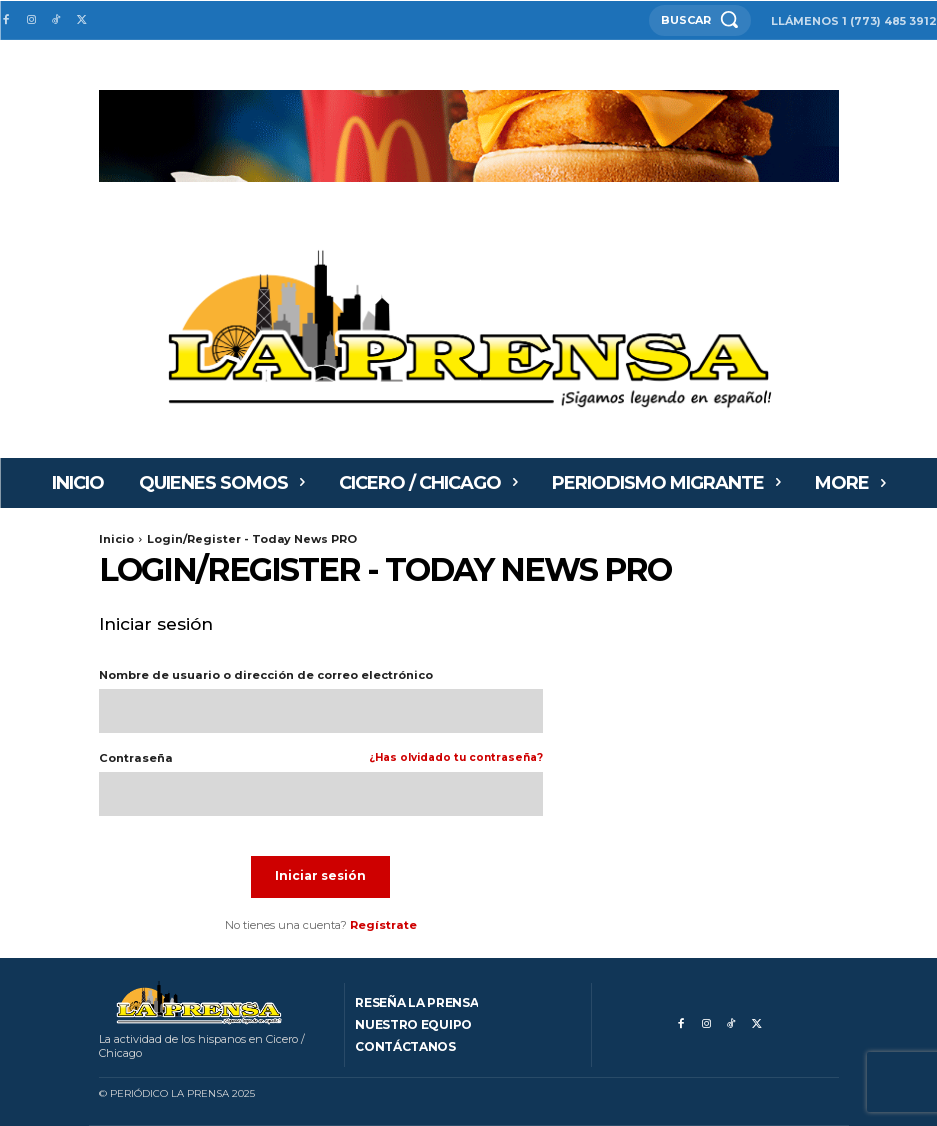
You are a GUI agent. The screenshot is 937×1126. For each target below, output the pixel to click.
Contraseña (321, 758)
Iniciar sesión (320, 875)
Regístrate (383, 925)
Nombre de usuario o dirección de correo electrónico (266, 675)
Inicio (116, 539)
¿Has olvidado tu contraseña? (456, 758)
